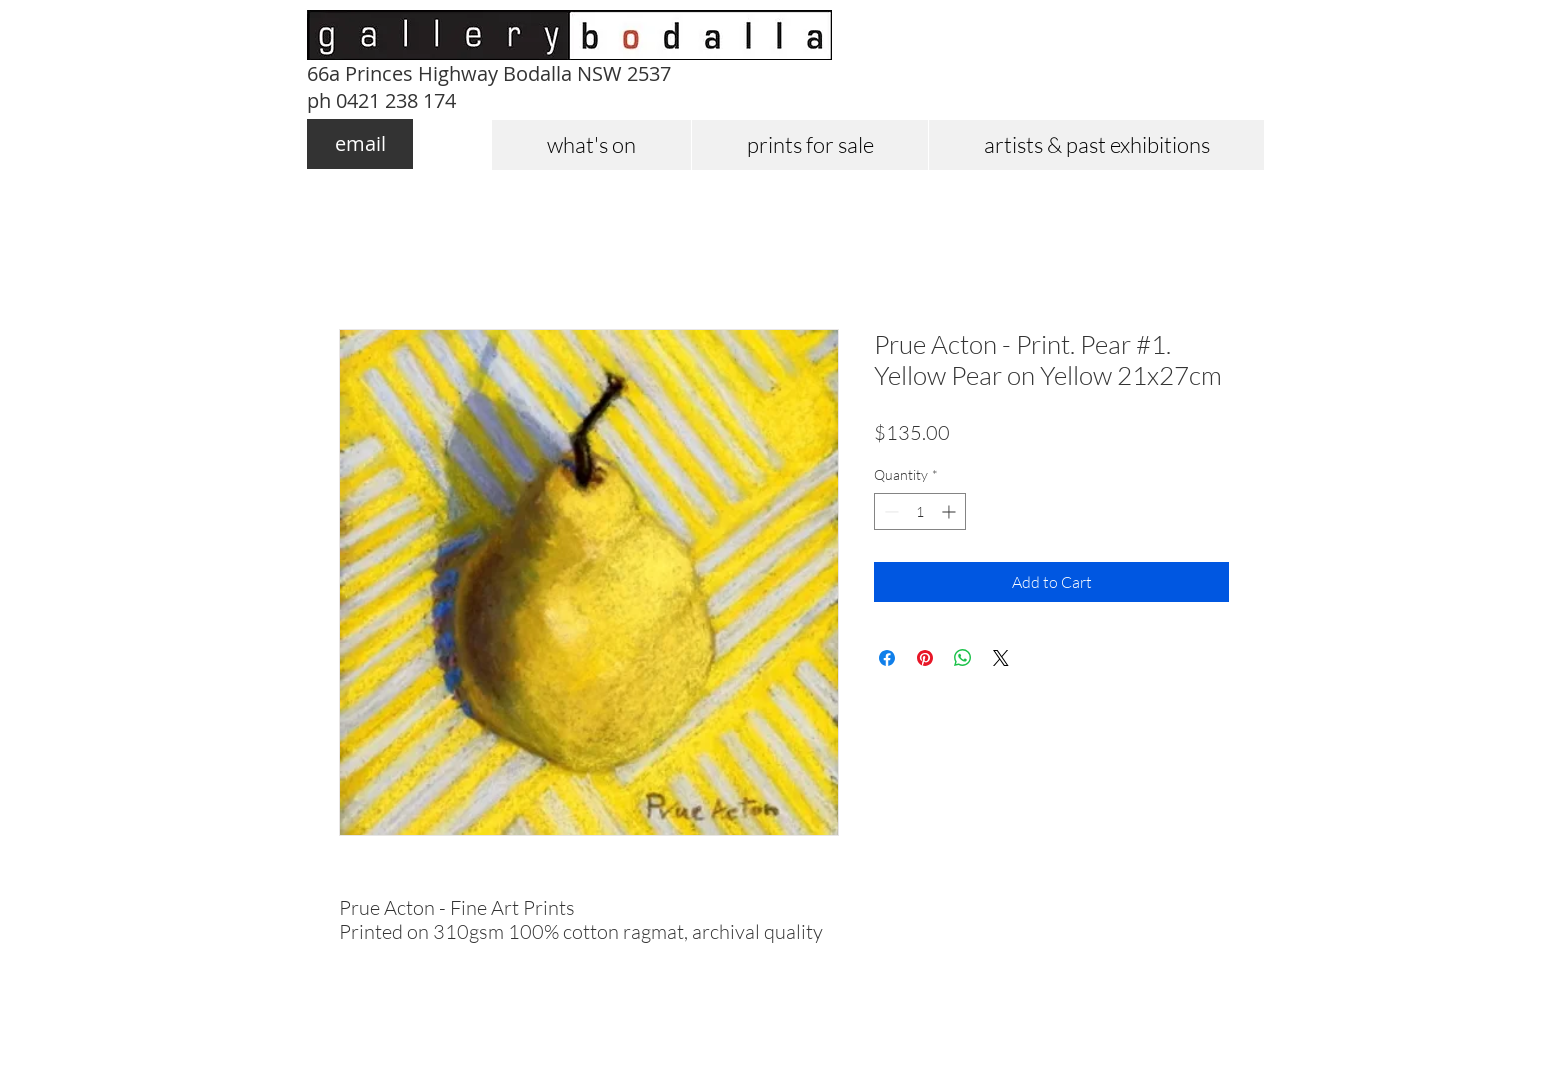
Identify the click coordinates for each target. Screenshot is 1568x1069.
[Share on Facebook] (887, 658)
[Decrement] (889, 511)
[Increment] (950, 511)
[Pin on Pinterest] (925, 658)
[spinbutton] (920, 511)
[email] (360, 144)
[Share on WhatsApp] (963, 658)
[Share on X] (1001, 658)
